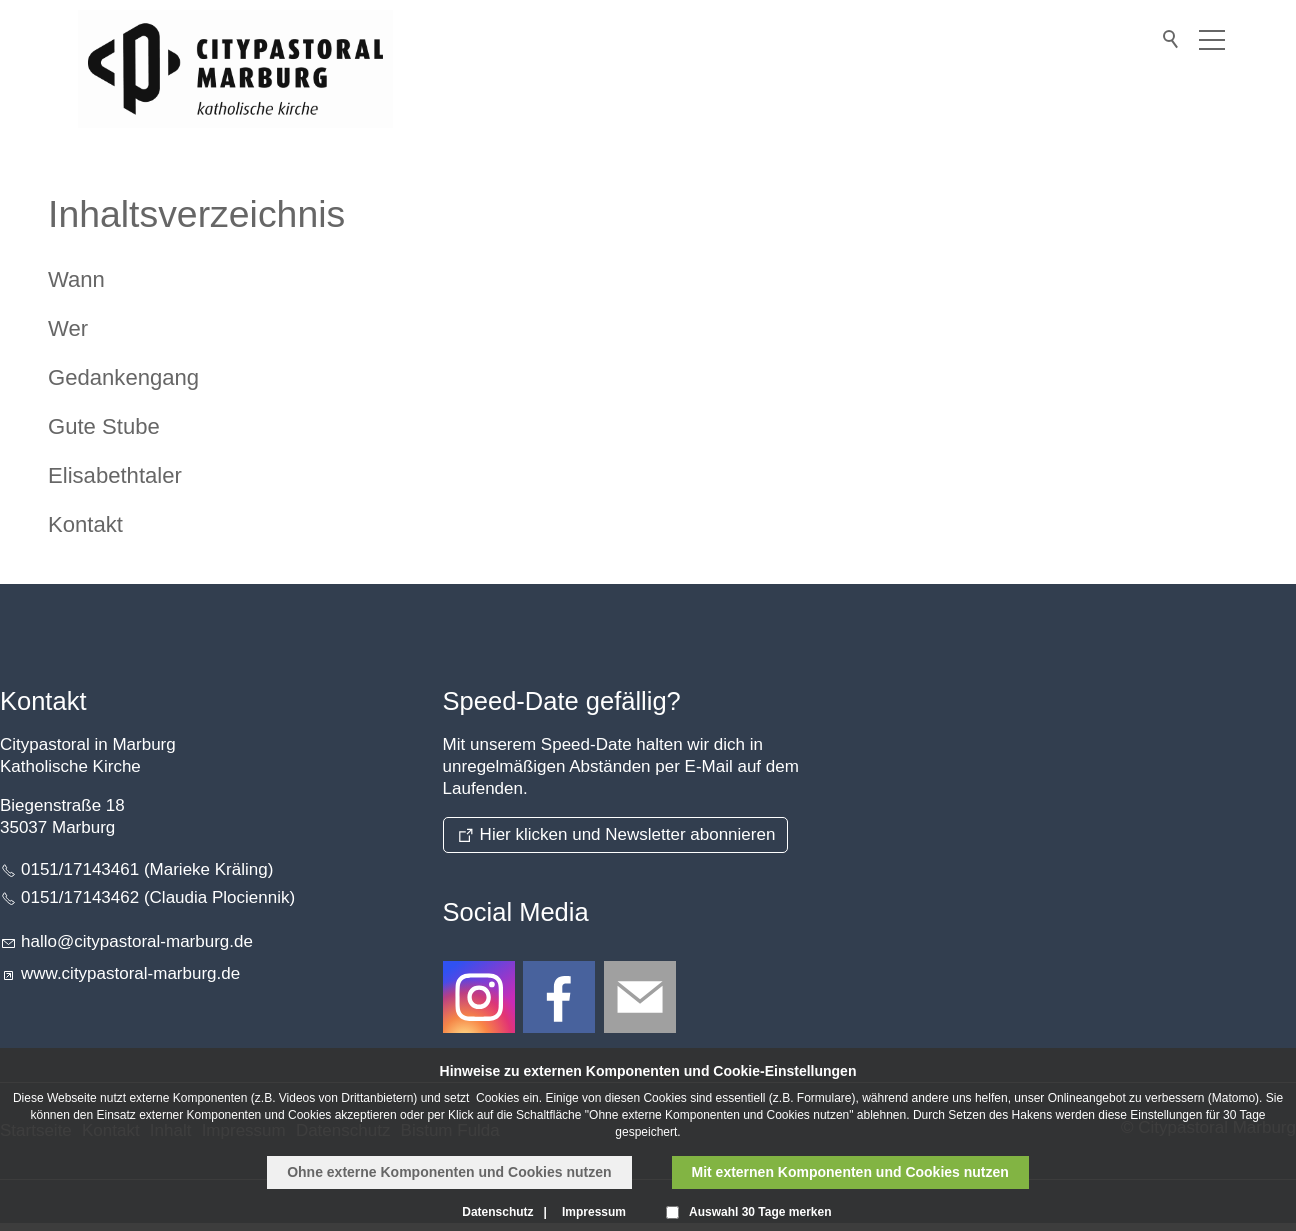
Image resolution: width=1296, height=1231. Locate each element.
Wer (68, 328)
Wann (76, 279)
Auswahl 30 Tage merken (760, 1212)
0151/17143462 (80, 897)
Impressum (594, 1212)
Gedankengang (123, 377)
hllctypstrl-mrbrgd (137, 941)
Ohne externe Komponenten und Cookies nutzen (449, 1172)
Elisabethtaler (115, 475)
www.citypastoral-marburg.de (130, 973)
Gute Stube (104, 426)
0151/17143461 (80, 869)
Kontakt (85, 524)
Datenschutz (497, 1212)
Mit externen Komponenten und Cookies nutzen (850, 1172)
